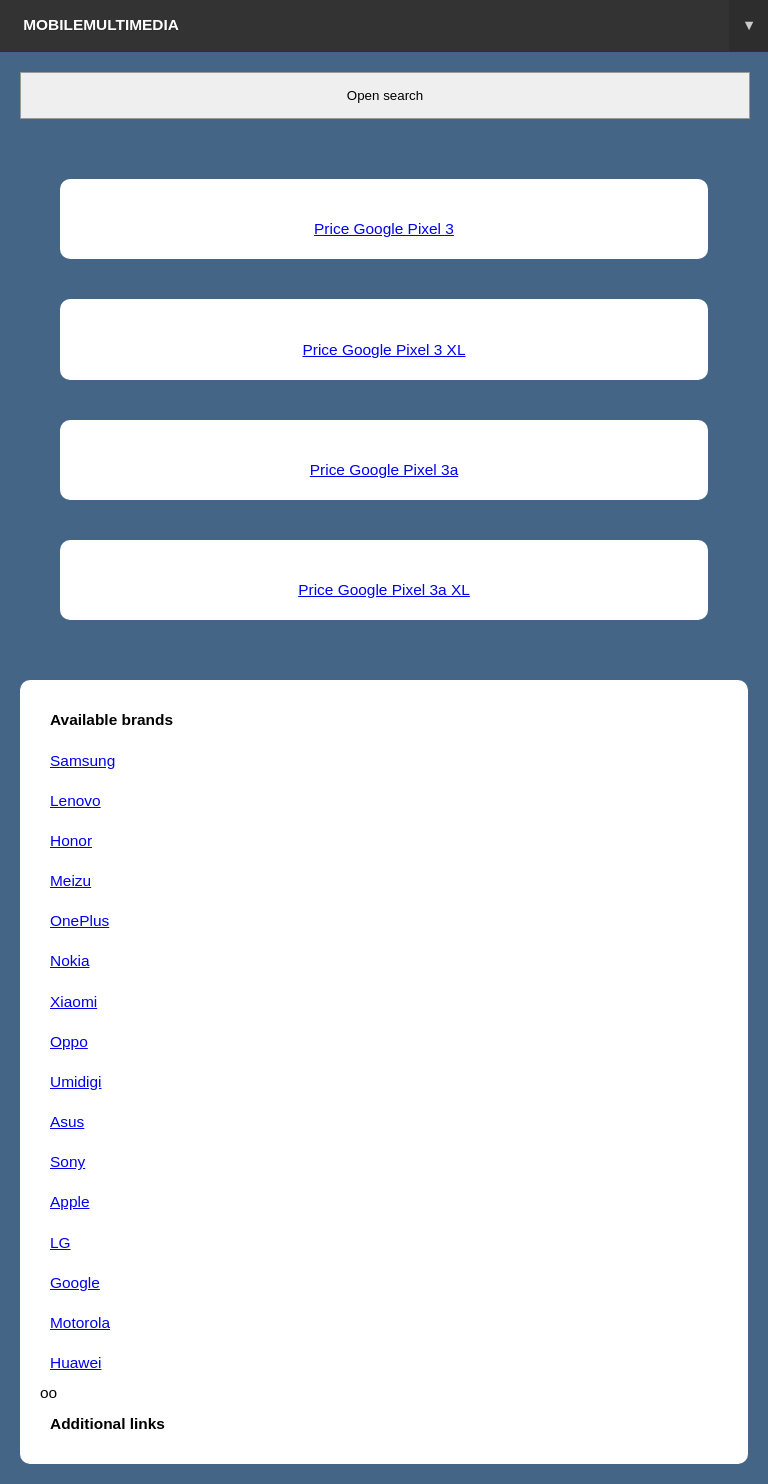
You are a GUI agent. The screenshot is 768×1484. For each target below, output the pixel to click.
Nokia (69, 960)
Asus (67, 1121)
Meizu (70, 880)
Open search (385, 95)
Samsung (82, 760)
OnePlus (79, 920)
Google (75, 1282)
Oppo (69, 1041)
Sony (67, 1161)
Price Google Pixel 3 (384, 228)
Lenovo (75, 800)
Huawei (75, 1362)
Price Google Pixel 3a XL (384, 589)
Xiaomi (73, 1001)
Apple (69, 1201)
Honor (71, 840)
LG (60, 1242)
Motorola (80, 1322)
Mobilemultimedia (395, 25)
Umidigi (75, 1081)
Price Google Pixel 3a (384, 469)
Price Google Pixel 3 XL (383, 349)
